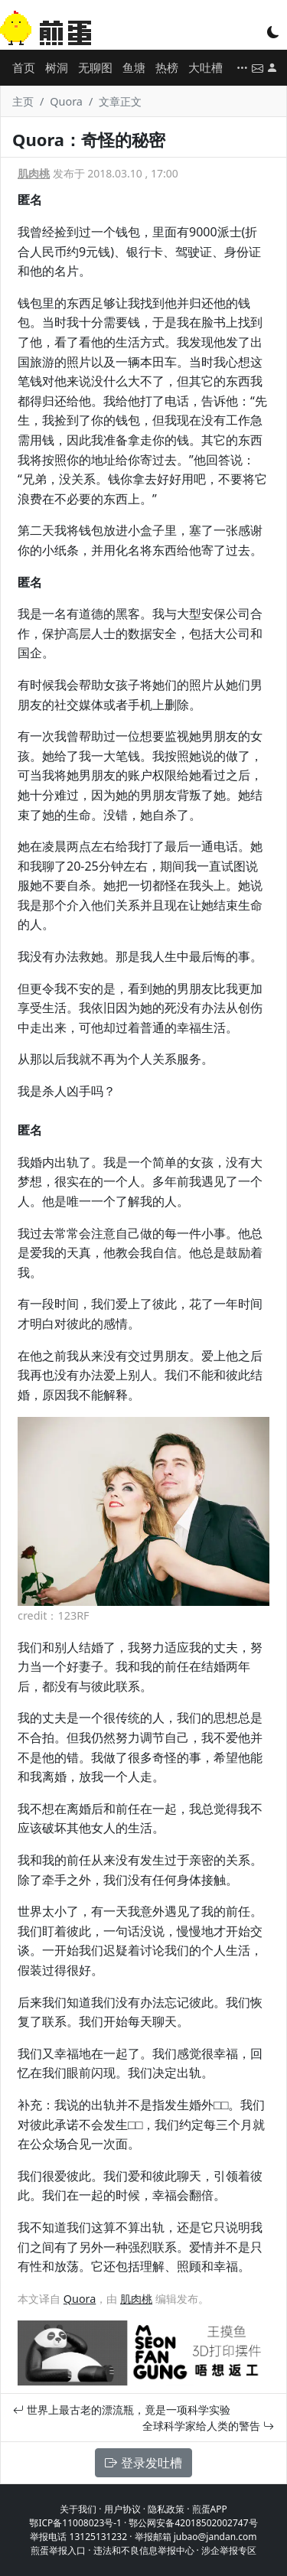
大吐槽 (205, 67)
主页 (23, 101)
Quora (66, 101)
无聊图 (95, 67)
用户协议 (122, 2509)
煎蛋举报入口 (58, 2550)
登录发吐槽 (143, 2462)
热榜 (166, 67)
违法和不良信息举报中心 (143, 2550)
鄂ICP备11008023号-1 (75, 2522)
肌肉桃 (34, 173)
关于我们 (78, 2509)
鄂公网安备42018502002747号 (193, 2522)
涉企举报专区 (228, 2550)
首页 (23, 67)
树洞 (56, 67)
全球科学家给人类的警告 (208, 2425)
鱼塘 (133, 67)
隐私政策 (166, 2509)
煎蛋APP (209, 2509)
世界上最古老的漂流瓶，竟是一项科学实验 (121, 2409)
